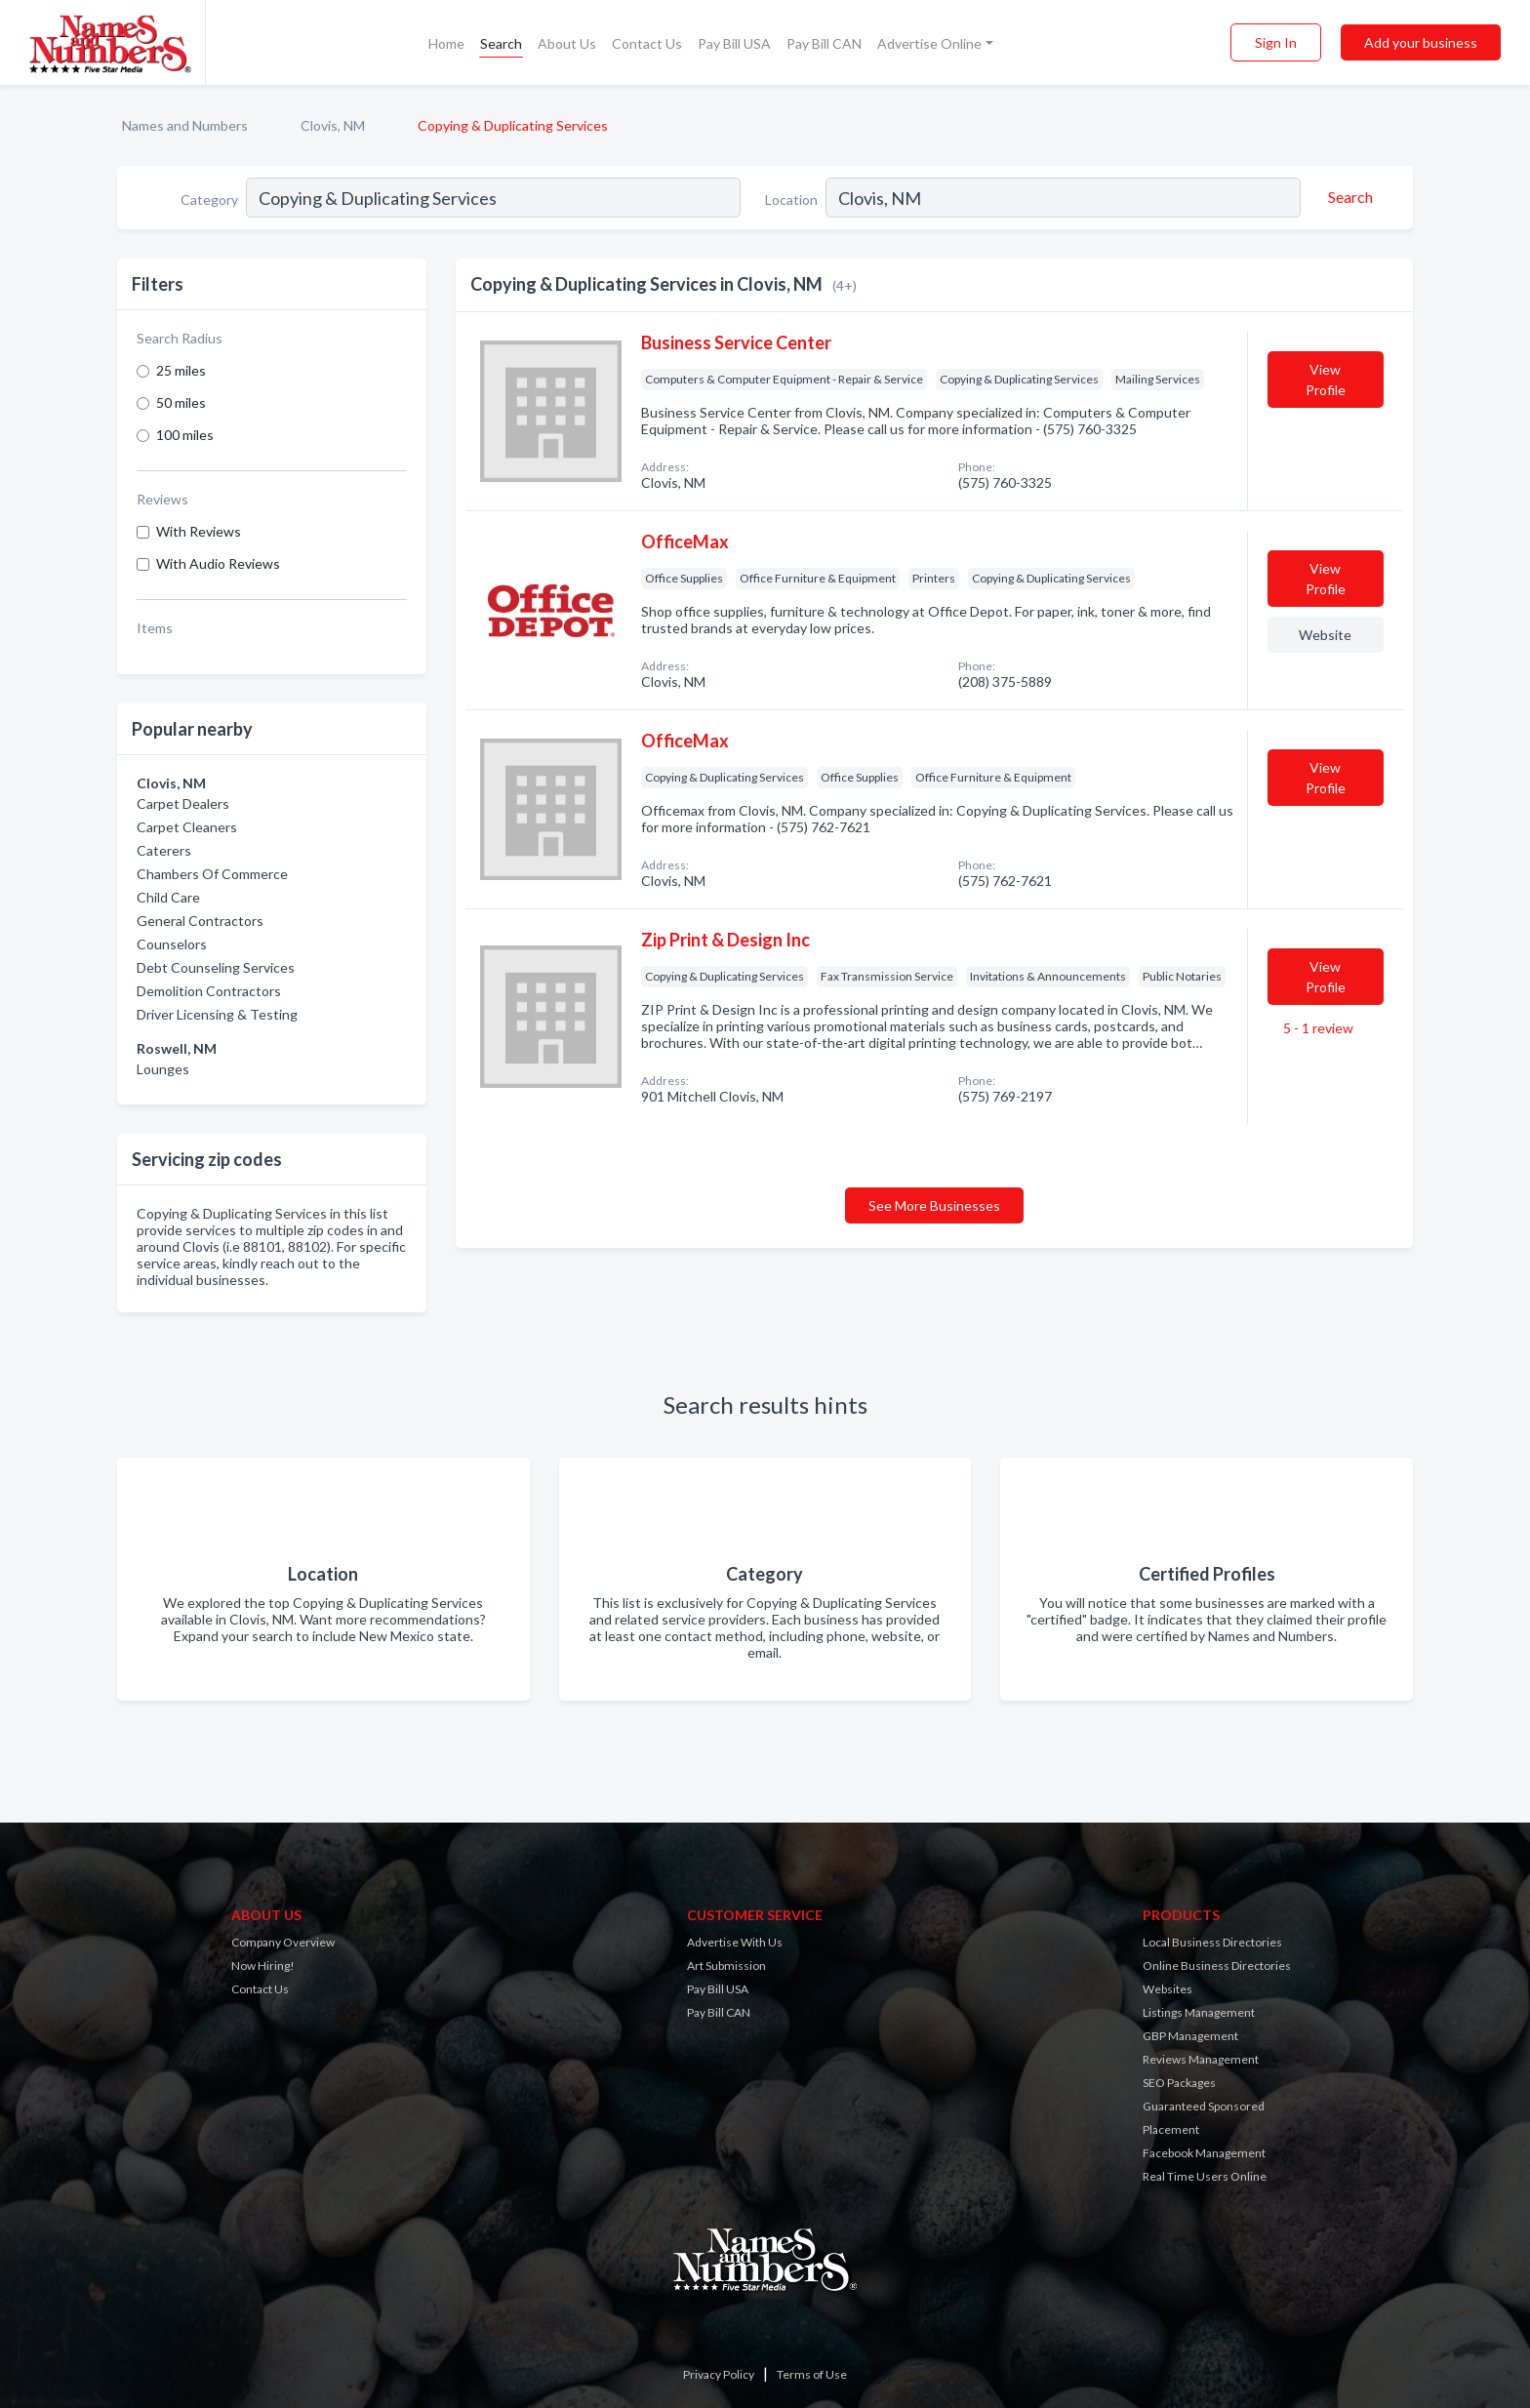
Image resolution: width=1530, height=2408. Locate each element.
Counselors (172, 944)
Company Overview (283, 1942)
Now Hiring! (263, 1965)
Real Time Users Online (1205, 2176)
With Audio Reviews (218, 563)
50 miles (181, 402)
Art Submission (726, 1965)
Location (791, 199)
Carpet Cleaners (187, 827)
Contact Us (647, 43)
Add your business (1420, 42)
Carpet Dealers (183, 803)
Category (209, 199)
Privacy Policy (718, 2374)
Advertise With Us (735, 1942)
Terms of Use (812, 2374)
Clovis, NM (333, 125)
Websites (1167, 1989)
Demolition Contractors (209, 991)
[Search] (1347, 197)
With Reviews (198, 531)
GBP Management (1190, 2035)
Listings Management (1199, 2012)
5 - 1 (1316, 1028)
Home (446, 43)
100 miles (185, 434)
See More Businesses (934, 1205)
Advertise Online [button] (929, 43)
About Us (567, 43)
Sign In (1276, 42)
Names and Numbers (185, 125)
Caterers (164, 850)
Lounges (163, 1069)
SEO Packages (1179, 2082)
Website (1325, 634)
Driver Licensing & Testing (217, 1014)
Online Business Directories (1217, 1965)
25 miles (181, 370)
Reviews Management (1201, 2059)
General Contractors (200, 920)
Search (501, 43)
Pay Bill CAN (824, 43)
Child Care (168, 897)
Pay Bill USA (734, 43)
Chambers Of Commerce (212, 873)
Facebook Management (1204, 2153)
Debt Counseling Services (216, 967)
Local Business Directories (1212, 1942)
